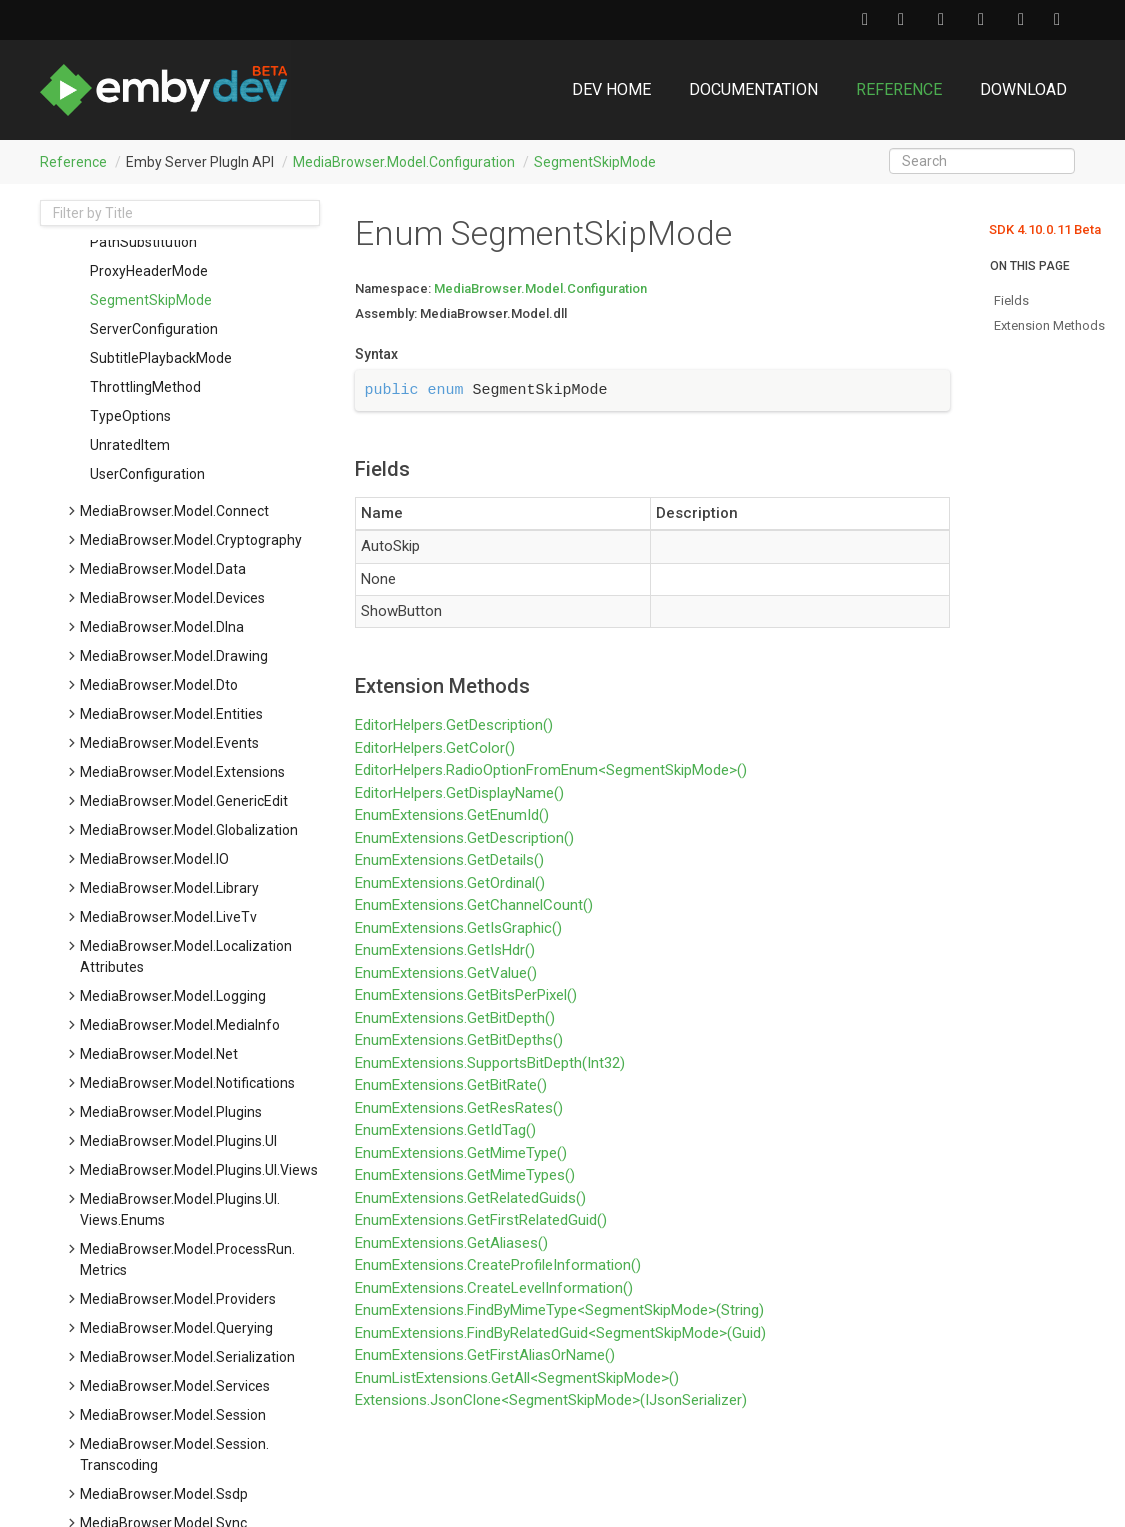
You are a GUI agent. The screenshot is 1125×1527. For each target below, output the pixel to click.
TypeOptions (130, 416)
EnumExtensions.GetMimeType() (461, 1153)
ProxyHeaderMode (149, 271)
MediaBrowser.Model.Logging (173, 996)
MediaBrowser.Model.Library (169, 888)
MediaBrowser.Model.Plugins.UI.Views (199, 1170)
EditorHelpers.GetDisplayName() (459, 793)
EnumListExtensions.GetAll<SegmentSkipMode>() (517, 1378)
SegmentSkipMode (595, 162)
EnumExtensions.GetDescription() (464, 838)
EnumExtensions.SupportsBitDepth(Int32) (490, 1063)
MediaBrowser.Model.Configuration (404, 162)
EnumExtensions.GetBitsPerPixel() (466, 995)
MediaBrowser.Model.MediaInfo (180, 1025)
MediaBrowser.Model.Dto (159, 685)
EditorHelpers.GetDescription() (454, 725)
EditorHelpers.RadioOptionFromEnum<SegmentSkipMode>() (551, 770)
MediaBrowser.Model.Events (169, 743)
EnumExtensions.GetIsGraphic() (458, 928)
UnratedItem (130, 445)
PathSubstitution (143, 242)
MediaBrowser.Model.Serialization (187, 1357)
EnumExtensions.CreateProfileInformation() (498, 1265)
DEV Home (611, 89)
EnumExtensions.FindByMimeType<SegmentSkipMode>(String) (559, 1310)
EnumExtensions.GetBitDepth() (455, 1018)
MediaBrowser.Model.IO (154, 859)
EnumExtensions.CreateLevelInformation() (494, 1288)
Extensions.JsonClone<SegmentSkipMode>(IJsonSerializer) (551, 1400)
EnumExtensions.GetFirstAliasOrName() (485, 1355)
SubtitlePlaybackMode (161, 358)
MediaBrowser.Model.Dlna (162, 627)
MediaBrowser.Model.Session (173, 1415)
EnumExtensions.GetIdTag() (445, 1130)
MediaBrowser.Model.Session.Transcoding (174, 1454)
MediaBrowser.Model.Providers (178, 1299)
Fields (1011, 300)
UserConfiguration (147, 474)
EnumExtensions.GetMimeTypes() (465, 1175)
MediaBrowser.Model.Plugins (171, 1112)
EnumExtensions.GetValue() (446, 973)
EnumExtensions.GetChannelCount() (474, 905)
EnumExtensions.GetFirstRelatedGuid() (481, 1220)
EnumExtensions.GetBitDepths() (459, 1040)
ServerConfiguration (154, 329)
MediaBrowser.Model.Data (163, 569)
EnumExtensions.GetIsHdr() (445, 950)
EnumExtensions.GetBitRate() (451, 1085)
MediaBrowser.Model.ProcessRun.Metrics (187, 1259)
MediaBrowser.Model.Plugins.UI (178, 1141)
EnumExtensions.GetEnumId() (452, 815)
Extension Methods (1049, 325)
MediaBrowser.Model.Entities (171, 714)
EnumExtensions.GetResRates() (459, 1108)
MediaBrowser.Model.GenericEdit (184, 801)
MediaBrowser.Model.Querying (176, 1328)
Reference (899, 89)
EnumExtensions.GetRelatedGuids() (470, 1198)
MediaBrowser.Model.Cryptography (191, 540)
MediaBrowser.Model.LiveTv (168, 917)
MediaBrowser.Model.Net (159, 1054)
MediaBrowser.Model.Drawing (174, 656)
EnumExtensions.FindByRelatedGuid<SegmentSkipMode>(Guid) (560, 1333)
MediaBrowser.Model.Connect (174, 511)
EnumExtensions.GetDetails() (449, 860)
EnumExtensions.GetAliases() (451, 1243)
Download (1023, 89)
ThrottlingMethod (145, 387)
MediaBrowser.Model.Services (175, 1386)
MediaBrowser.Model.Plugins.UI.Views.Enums (180, 1209)
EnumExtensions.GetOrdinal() (450, 883)
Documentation (753, 89)
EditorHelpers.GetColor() (435, 748)
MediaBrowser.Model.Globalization (189, 830)
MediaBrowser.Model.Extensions (182, 772)
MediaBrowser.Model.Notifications (187, 1083)
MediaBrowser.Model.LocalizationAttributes (186, 956)
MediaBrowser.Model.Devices (172, 598)
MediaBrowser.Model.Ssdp (164, 1494)
